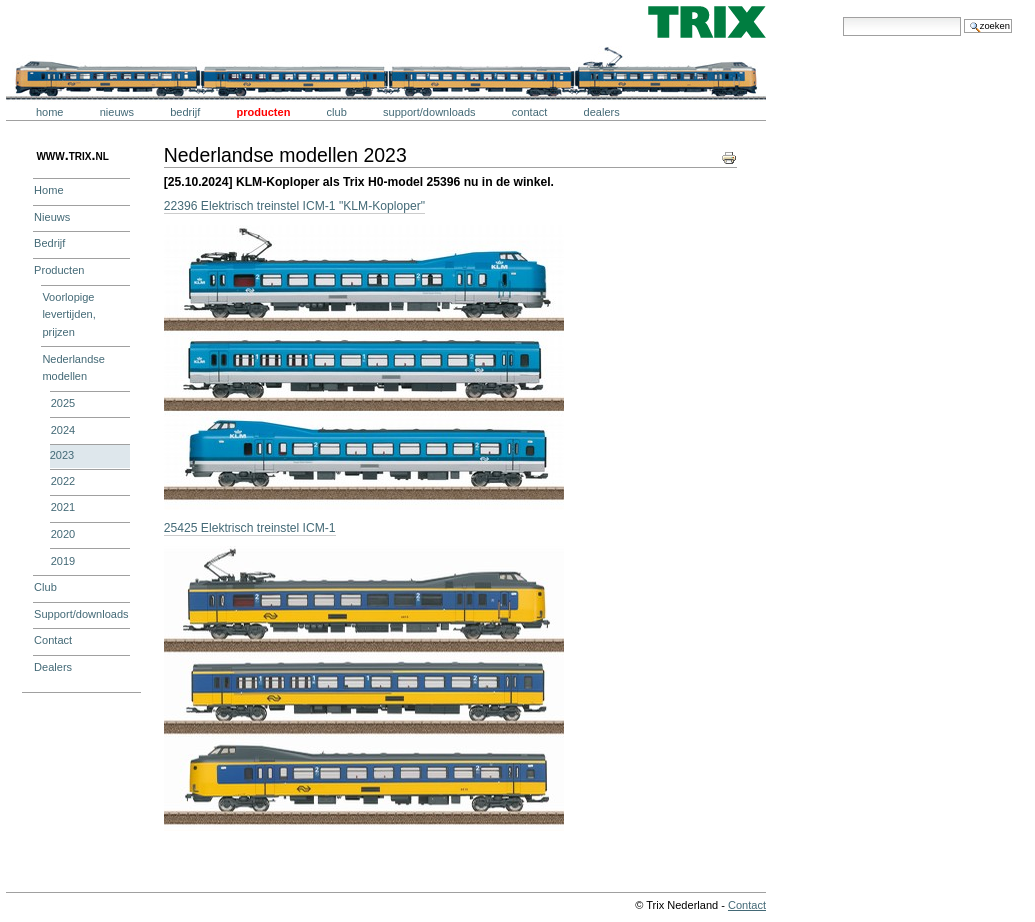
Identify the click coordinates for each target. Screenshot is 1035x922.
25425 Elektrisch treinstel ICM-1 (250, 528)
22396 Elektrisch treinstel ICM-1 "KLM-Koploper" (294, 206)
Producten (263, 112)
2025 (63, 403)
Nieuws (117, 112)
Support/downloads (429, 112)
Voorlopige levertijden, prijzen (68, 314)
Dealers (602, 112)
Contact (530, 112)
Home (50, 112)
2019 (63, 561)
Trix (65, 22)
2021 (63, 507)
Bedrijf (185, 112)
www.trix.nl (72, 155)
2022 (63, 481)
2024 (63, 430)
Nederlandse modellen (73, 368)
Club (337, 112)
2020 (63, 534)
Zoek (842, 16)
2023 (62, 455)
